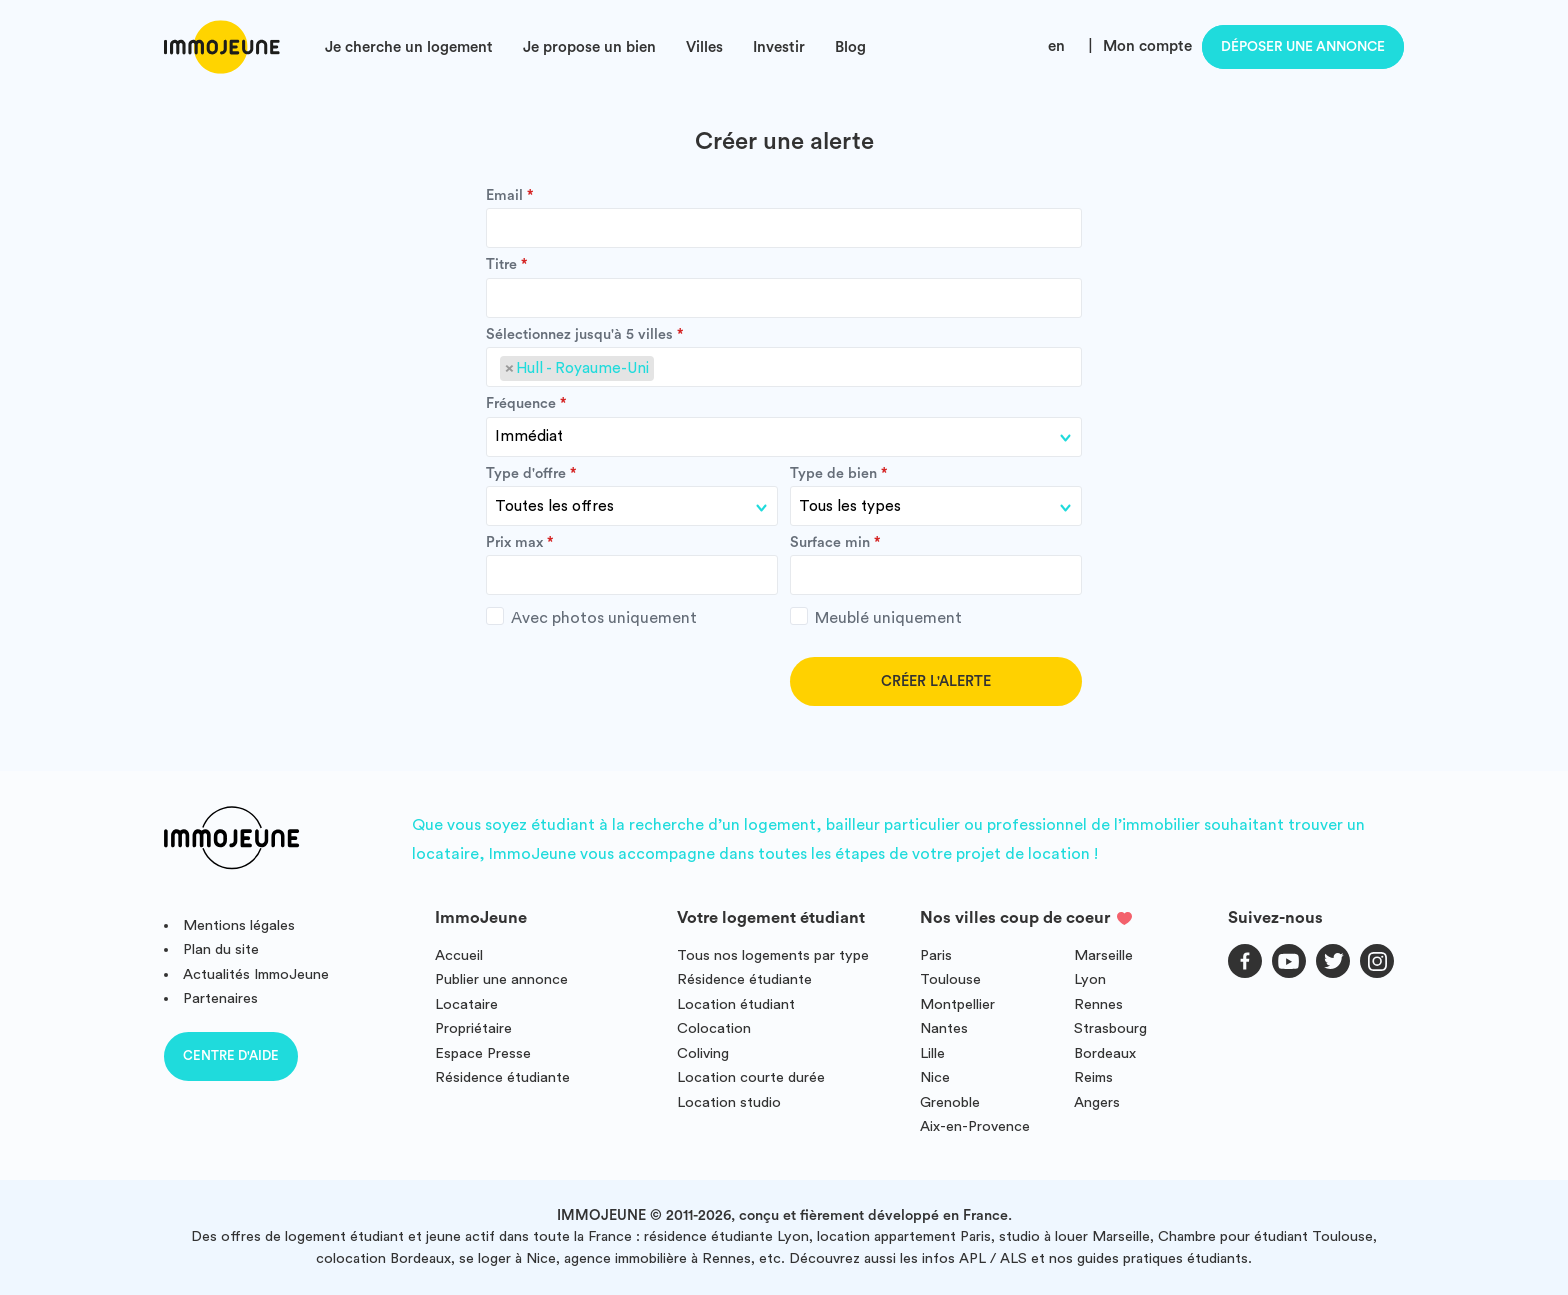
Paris (936, 955)
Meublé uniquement (876, 616)
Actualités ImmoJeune (256, 974)
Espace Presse (483, 1053)
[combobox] (784, 367)
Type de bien (833, 474)
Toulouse (950, 979)
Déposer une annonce (1303, 47)
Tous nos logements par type (773, 955)
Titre (501, 265)
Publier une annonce (501, 979)
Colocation (714, 1028)
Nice (935, 1077)
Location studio (729, 1102)
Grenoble (950, 1102)
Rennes (1098, 1004)
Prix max (514, 543)
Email (504, 196)
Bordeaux (1105, 1053)
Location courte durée (751, 1077)
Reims (1093, 1077)
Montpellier (957, 1004)
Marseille (1103, 955)
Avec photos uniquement (591, 616)
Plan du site (221, 949)
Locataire (466, 1004)
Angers (1097, 1102)
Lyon (1090, 979)
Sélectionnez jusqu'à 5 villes (579, 335)
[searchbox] (664, 369)
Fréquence (521, 404)
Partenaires (220, 998)
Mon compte (1147, 46)
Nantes (944, 1028)
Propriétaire (473, 1028)
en (1056, 46)
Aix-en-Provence (975, 1126)
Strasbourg (1110, 1028)
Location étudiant (736, 1004)
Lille (932, 1053)
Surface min (830, 543)
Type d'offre (526, 474)
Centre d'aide (231, 1055)
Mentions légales (239, 925)
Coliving (703, 1053)
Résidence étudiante (502, 1077)
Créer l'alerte (936, 681)
